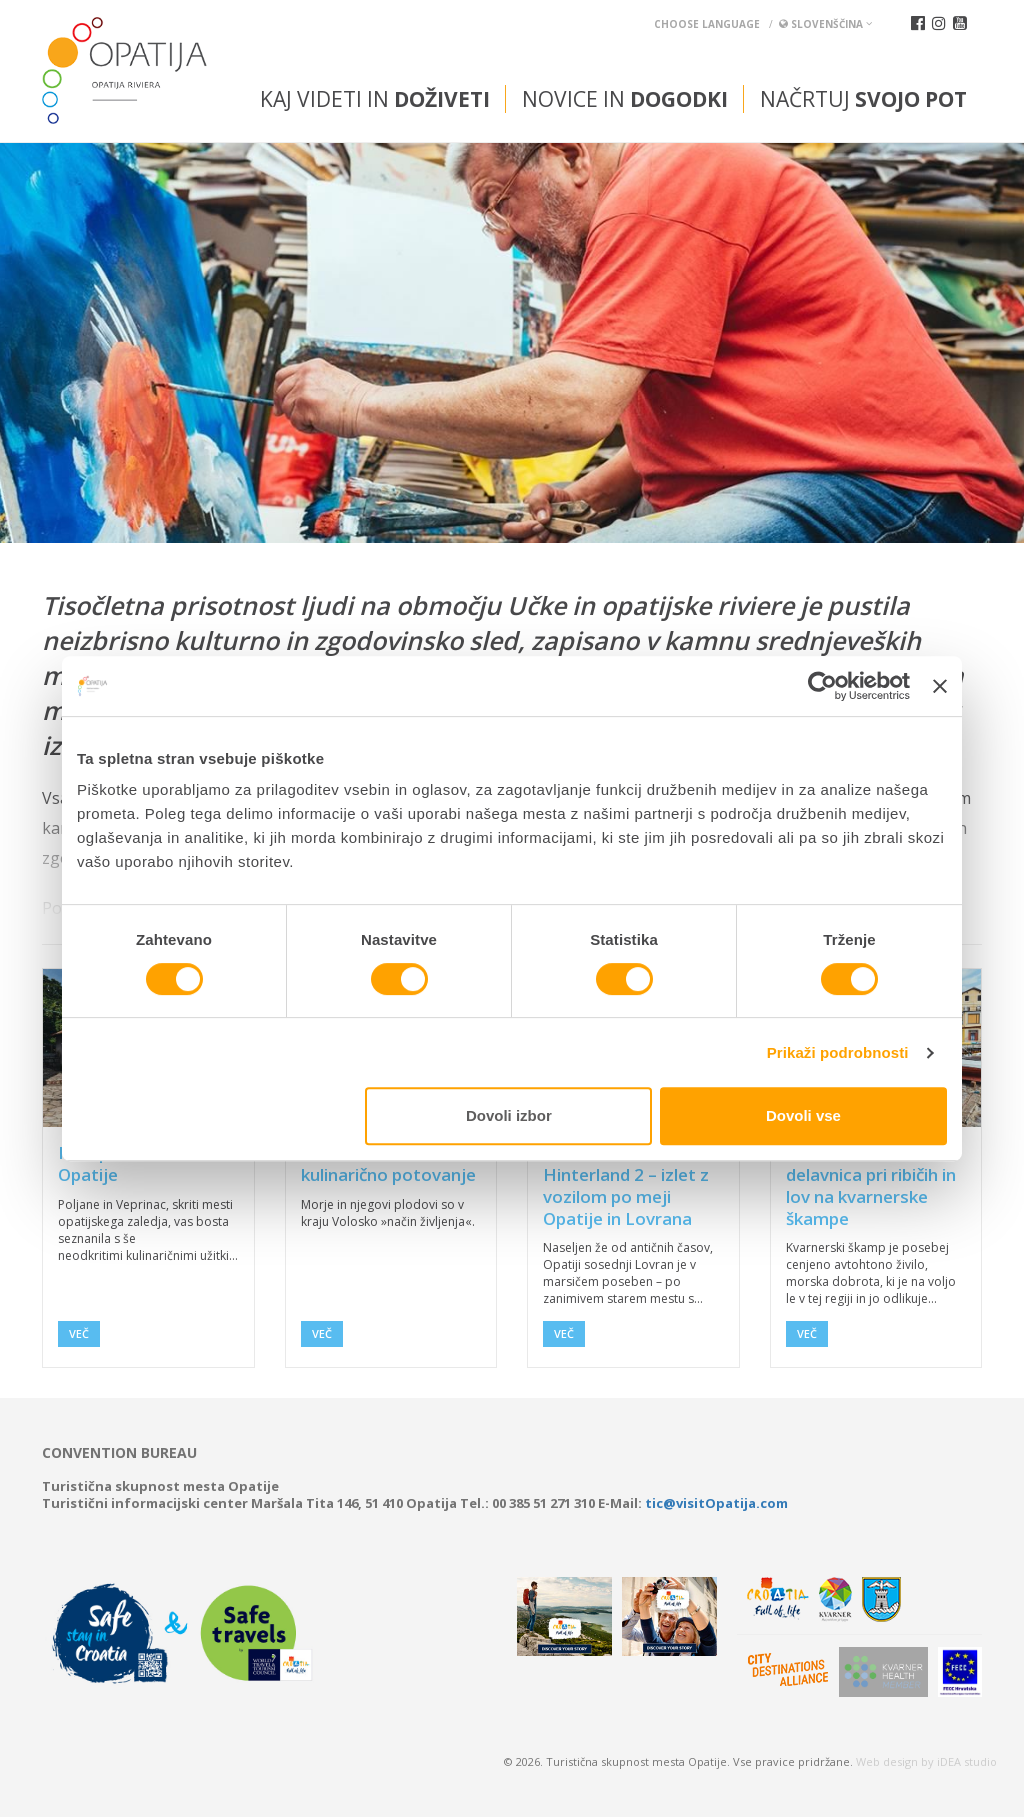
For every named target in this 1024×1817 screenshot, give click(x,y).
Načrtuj (863, 99)
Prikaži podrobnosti (838, 1052)
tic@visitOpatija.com (716, 1503)
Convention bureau (119, 1453)
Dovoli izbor (509, 1115)
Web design (887, 1761)
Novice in (625, 99)
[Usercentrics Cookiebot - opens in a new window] (822, 686)
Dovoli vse (803, 1115)
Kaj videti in (375, 99)
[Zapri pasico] (940, 686)
